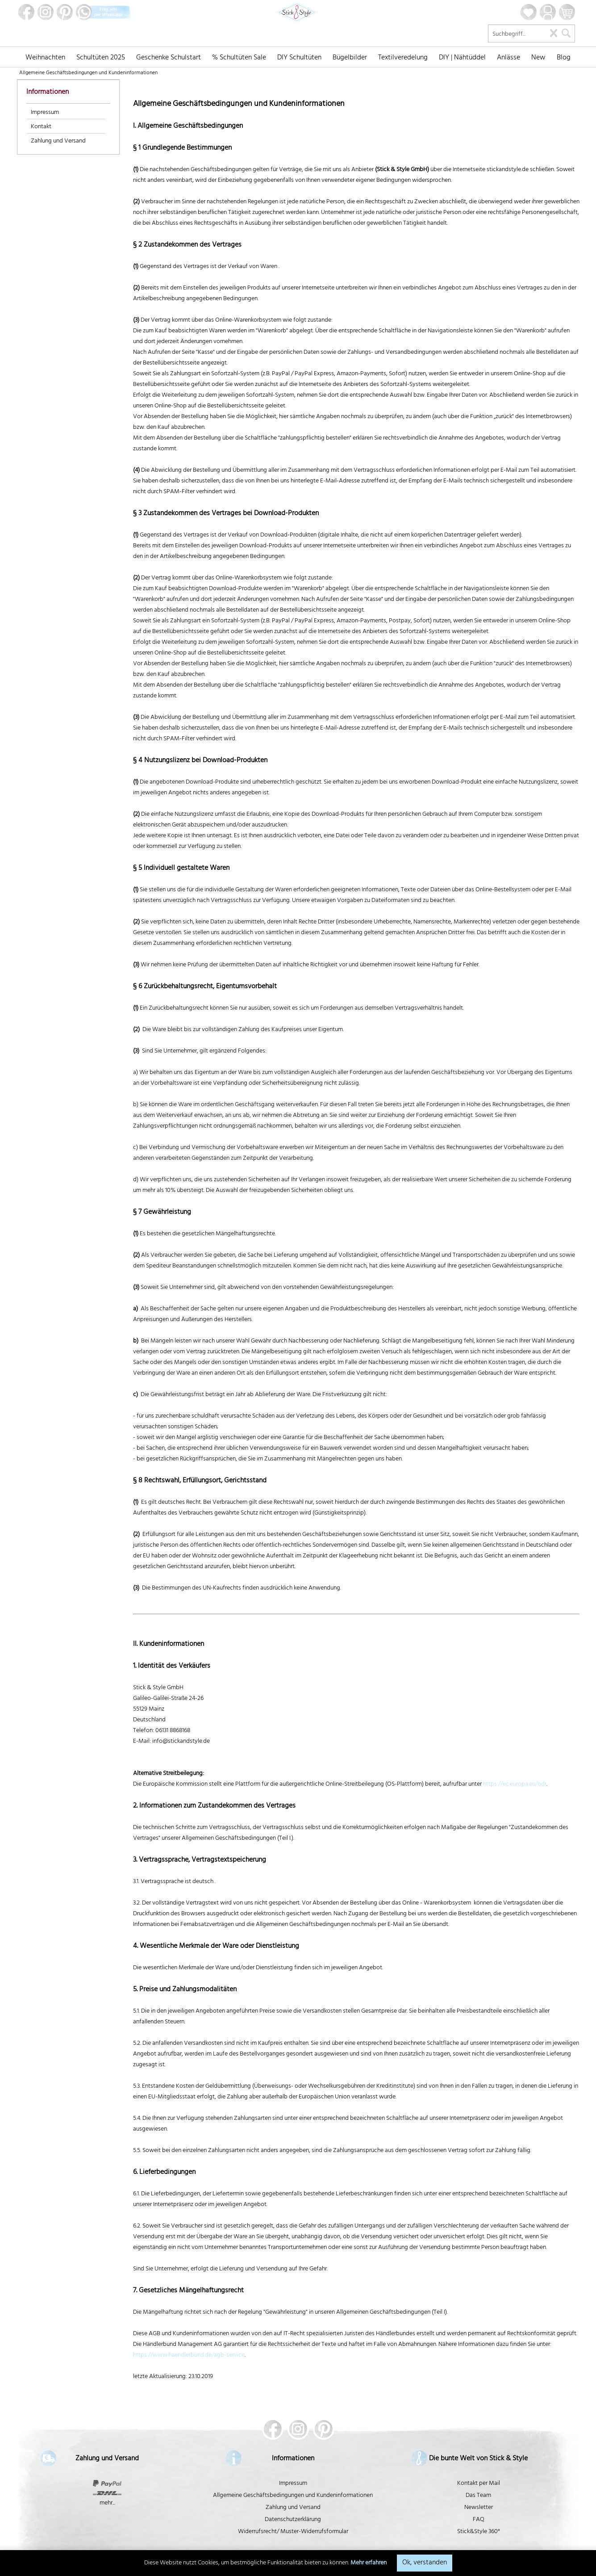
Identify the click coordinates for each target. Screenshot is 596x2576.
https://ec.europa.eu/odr (514, 1785)
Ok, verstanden (424, 2563)
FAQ (478, 2520)
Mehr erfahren (368, 2563)
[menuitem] (45, 56)
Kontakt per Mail (478, 2484)
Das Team (478, 2496)
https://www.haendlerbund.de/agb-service (189, 2355)
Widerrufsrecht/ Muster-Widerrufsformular (293, 2532)
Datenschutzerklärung (293, 2520)
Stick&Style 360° (478, 2532)
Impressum (45, 113)
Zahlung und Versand (58, 141)
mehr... (107, 2503)
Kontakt (41, 127)
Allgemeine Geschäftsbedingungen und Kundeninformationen (293, 2496)
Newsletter (478, 2508)
